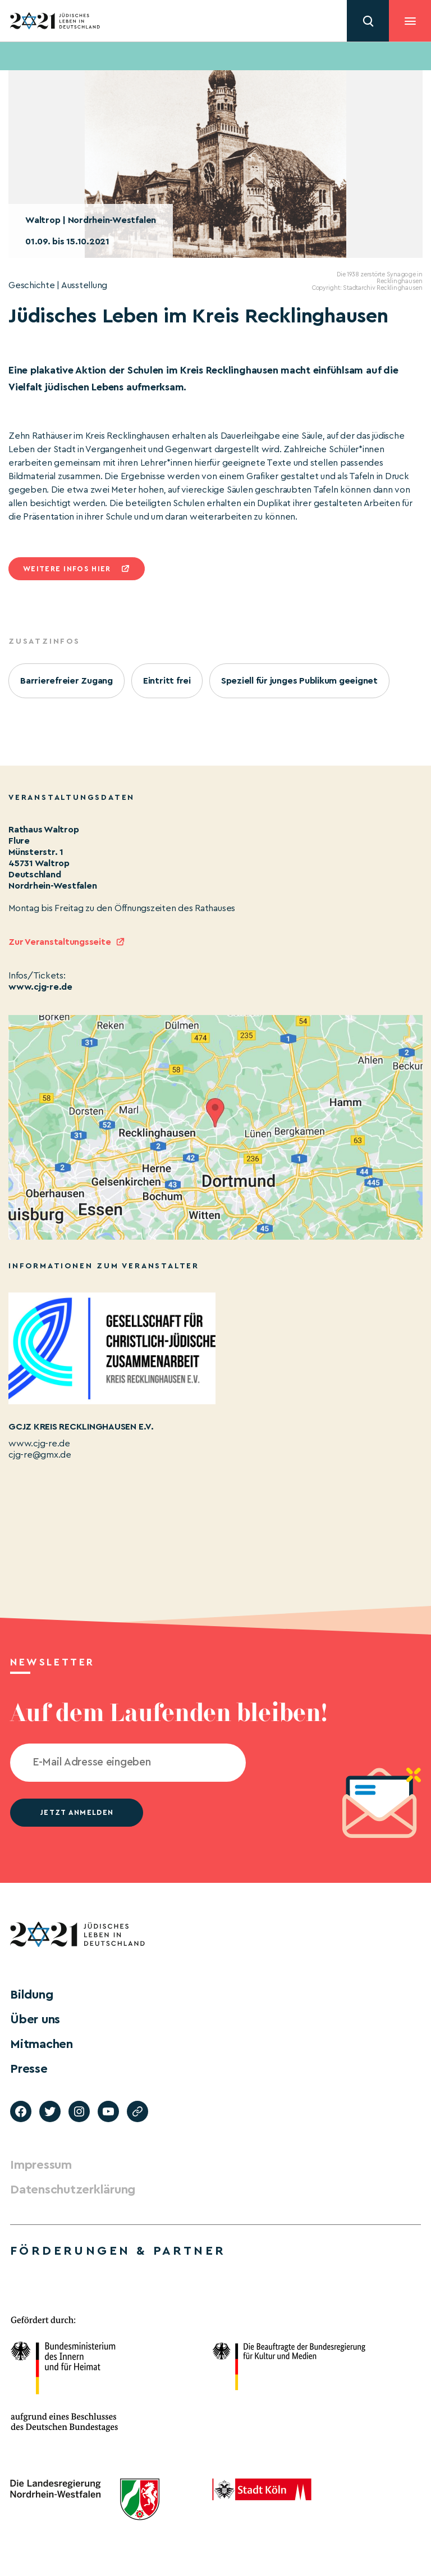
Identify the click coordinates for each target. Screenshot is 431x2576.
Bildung (31, 1994)
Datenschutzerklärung (72, 2189)
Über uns (35, 2019)
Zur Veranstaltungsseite (59, 941)
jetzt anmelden (76, 1812)
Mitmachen (41, 2044)
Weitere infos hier (67, 568)
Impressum (41, 2165)
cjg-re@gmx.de (39, 1454)
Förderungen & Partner (118, 2251)
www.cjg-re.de (40, 986)
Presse (29, 2069)
